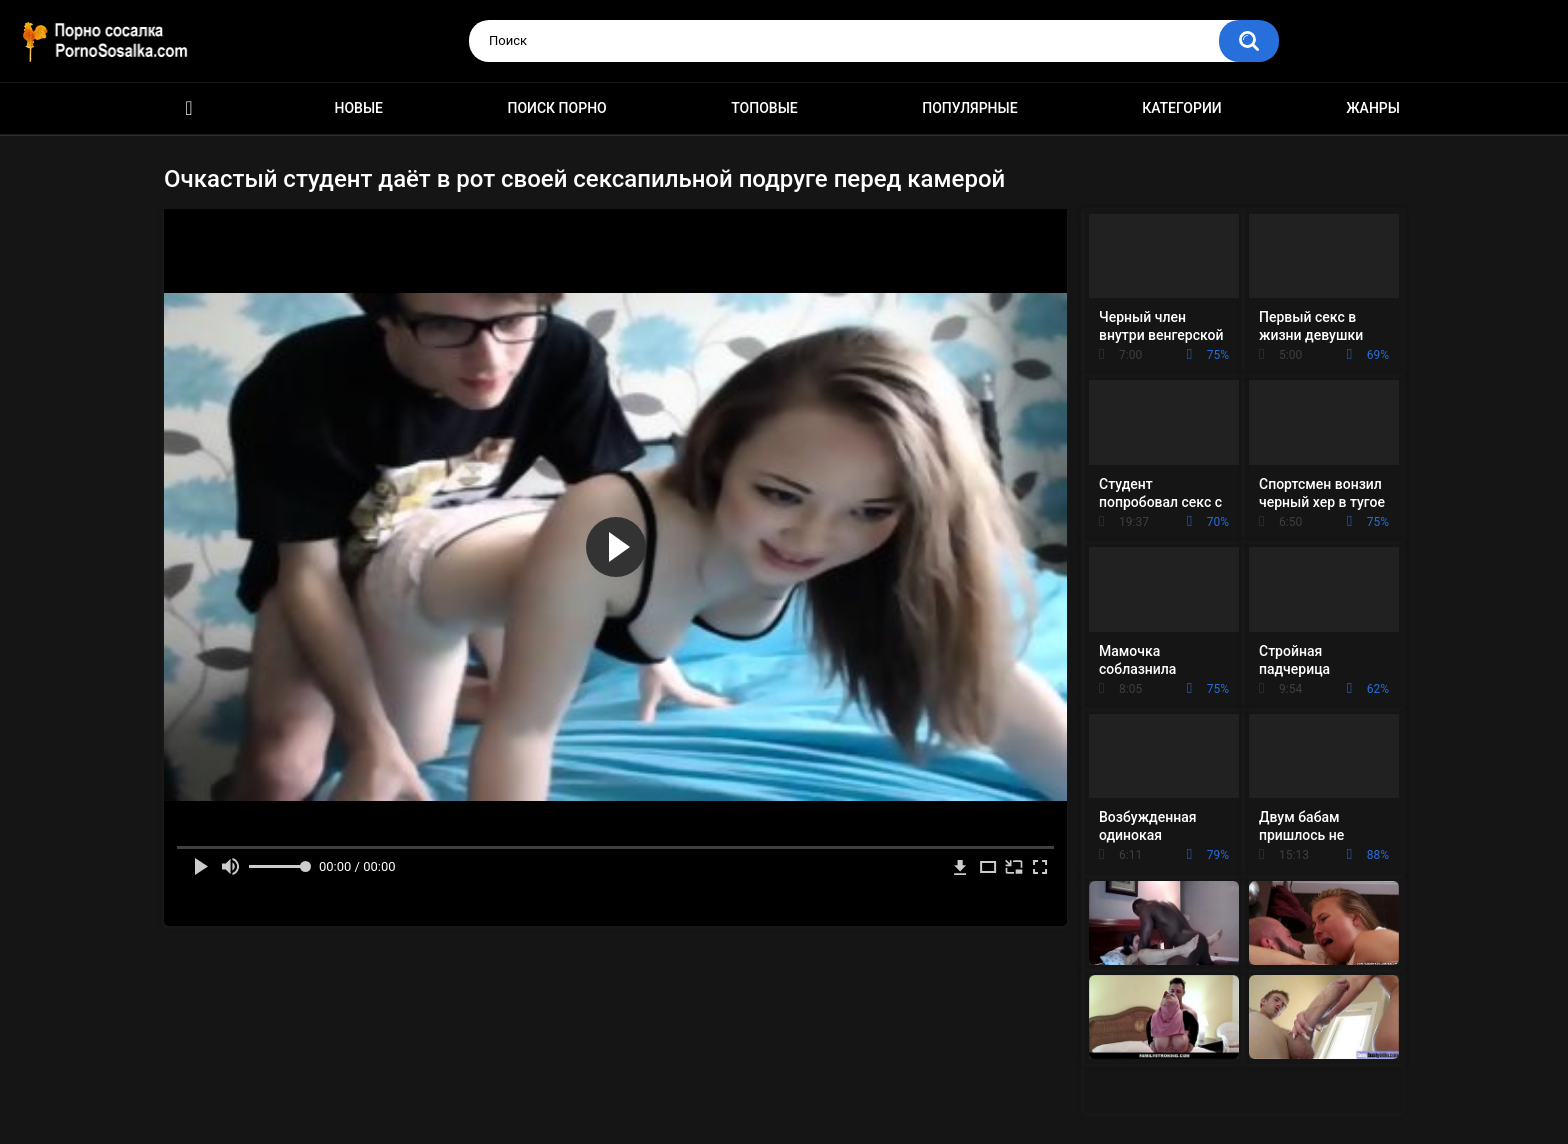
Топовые (764, 108)
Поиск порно (557, 108)
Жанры (1373, 108)
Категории (1182, 108)
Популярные (969, 108)
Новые (359, 108)
